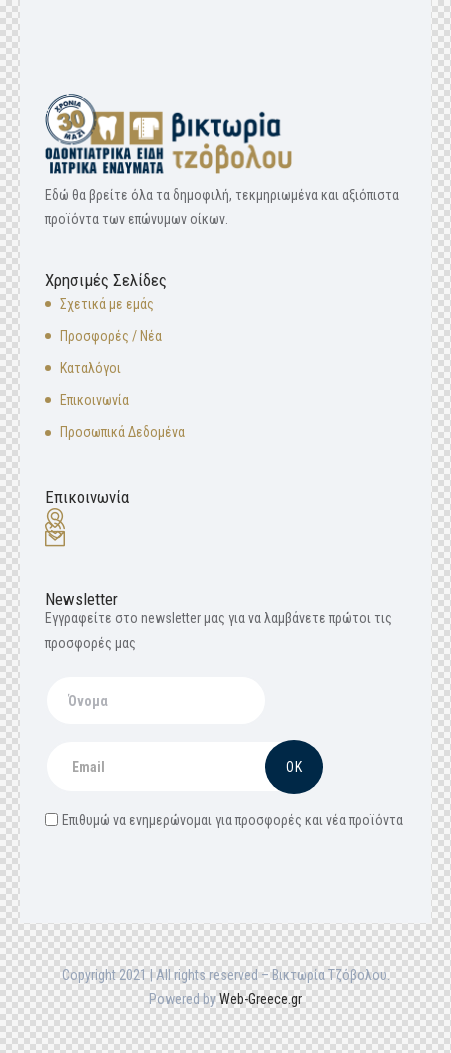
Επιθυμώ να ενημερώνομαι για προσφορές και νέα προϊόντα (224, 820)
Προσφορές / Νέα (111, 336)
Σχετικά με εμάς (107, 304)
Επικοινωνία (94, 400)
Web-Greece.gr (260, 999)
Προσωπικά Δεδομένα (122, 432)
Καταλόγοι (90, 368)
